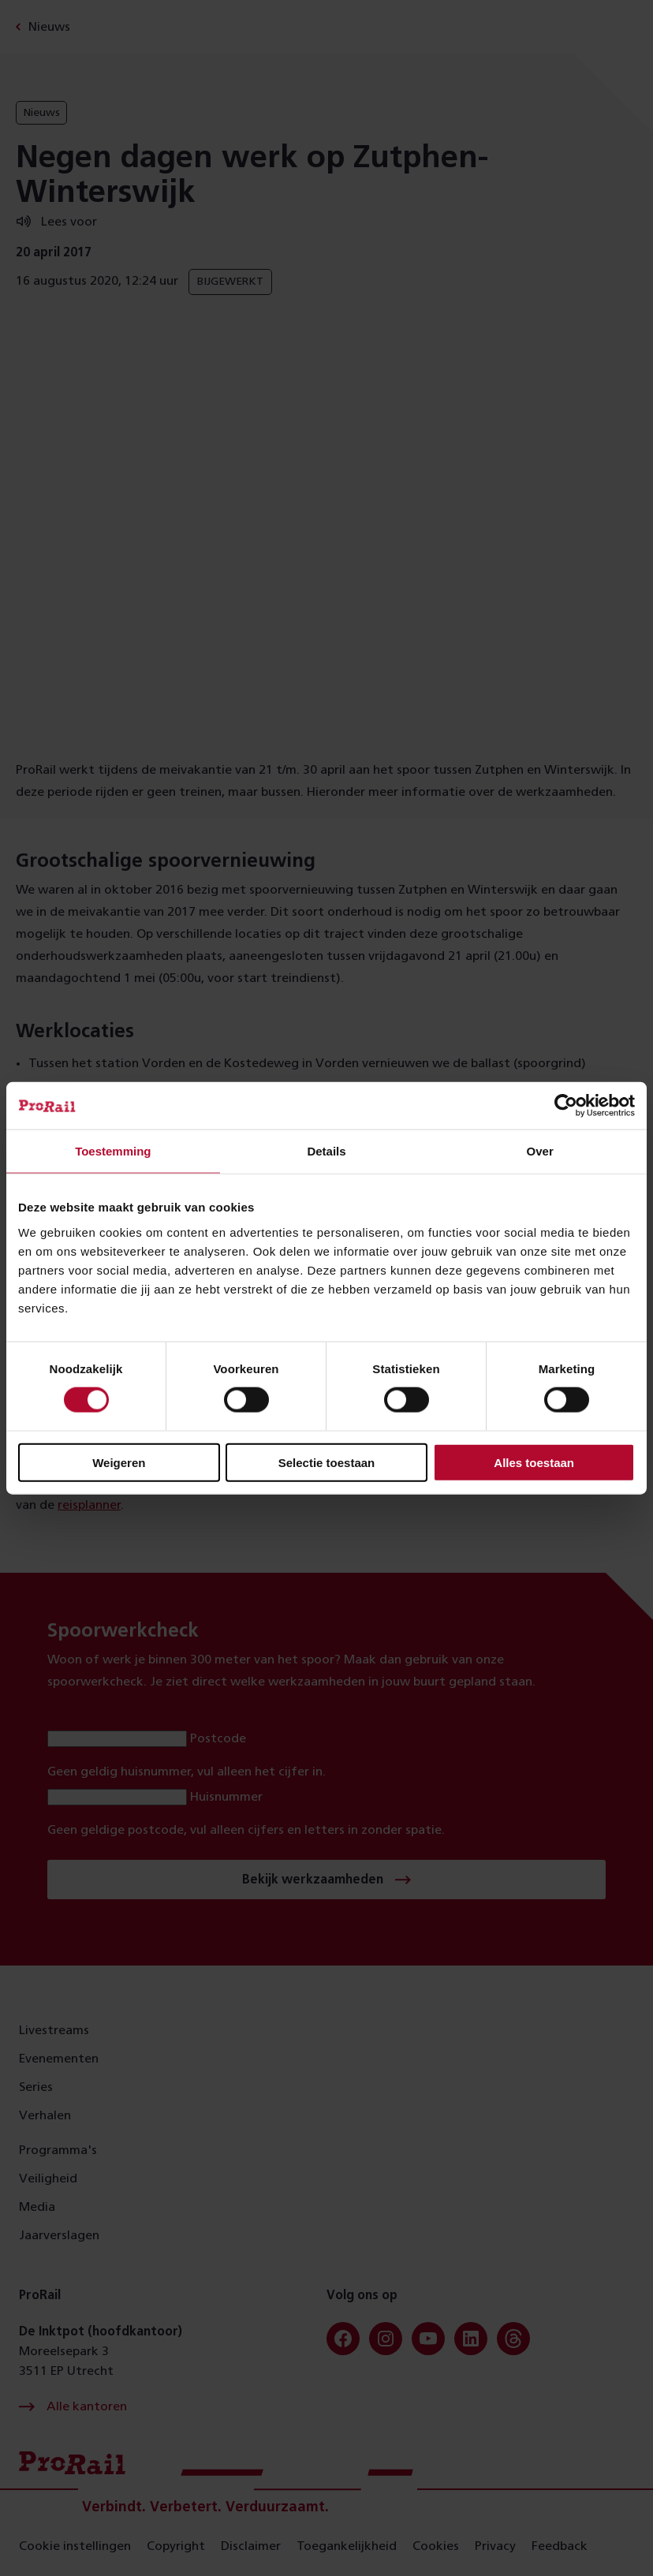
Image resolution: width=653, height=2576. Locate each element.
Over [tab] (540, 1151)
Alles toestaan (534, 1462)
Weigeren (118, 1462)
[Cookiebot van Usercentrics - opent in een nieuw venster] (566, 1106)
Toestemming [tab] (113, 1151)
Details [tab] (326, 1151)
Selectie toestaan (326, 1462)
